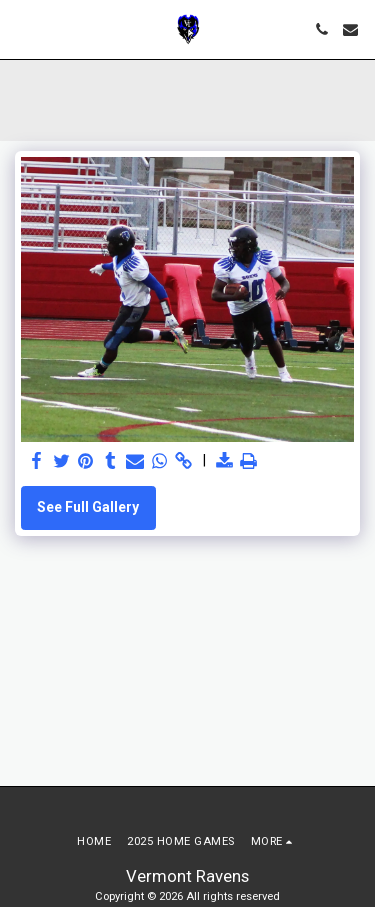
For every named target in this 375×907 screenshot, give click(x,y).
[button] (22, 29)
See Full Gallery (88, 507)
